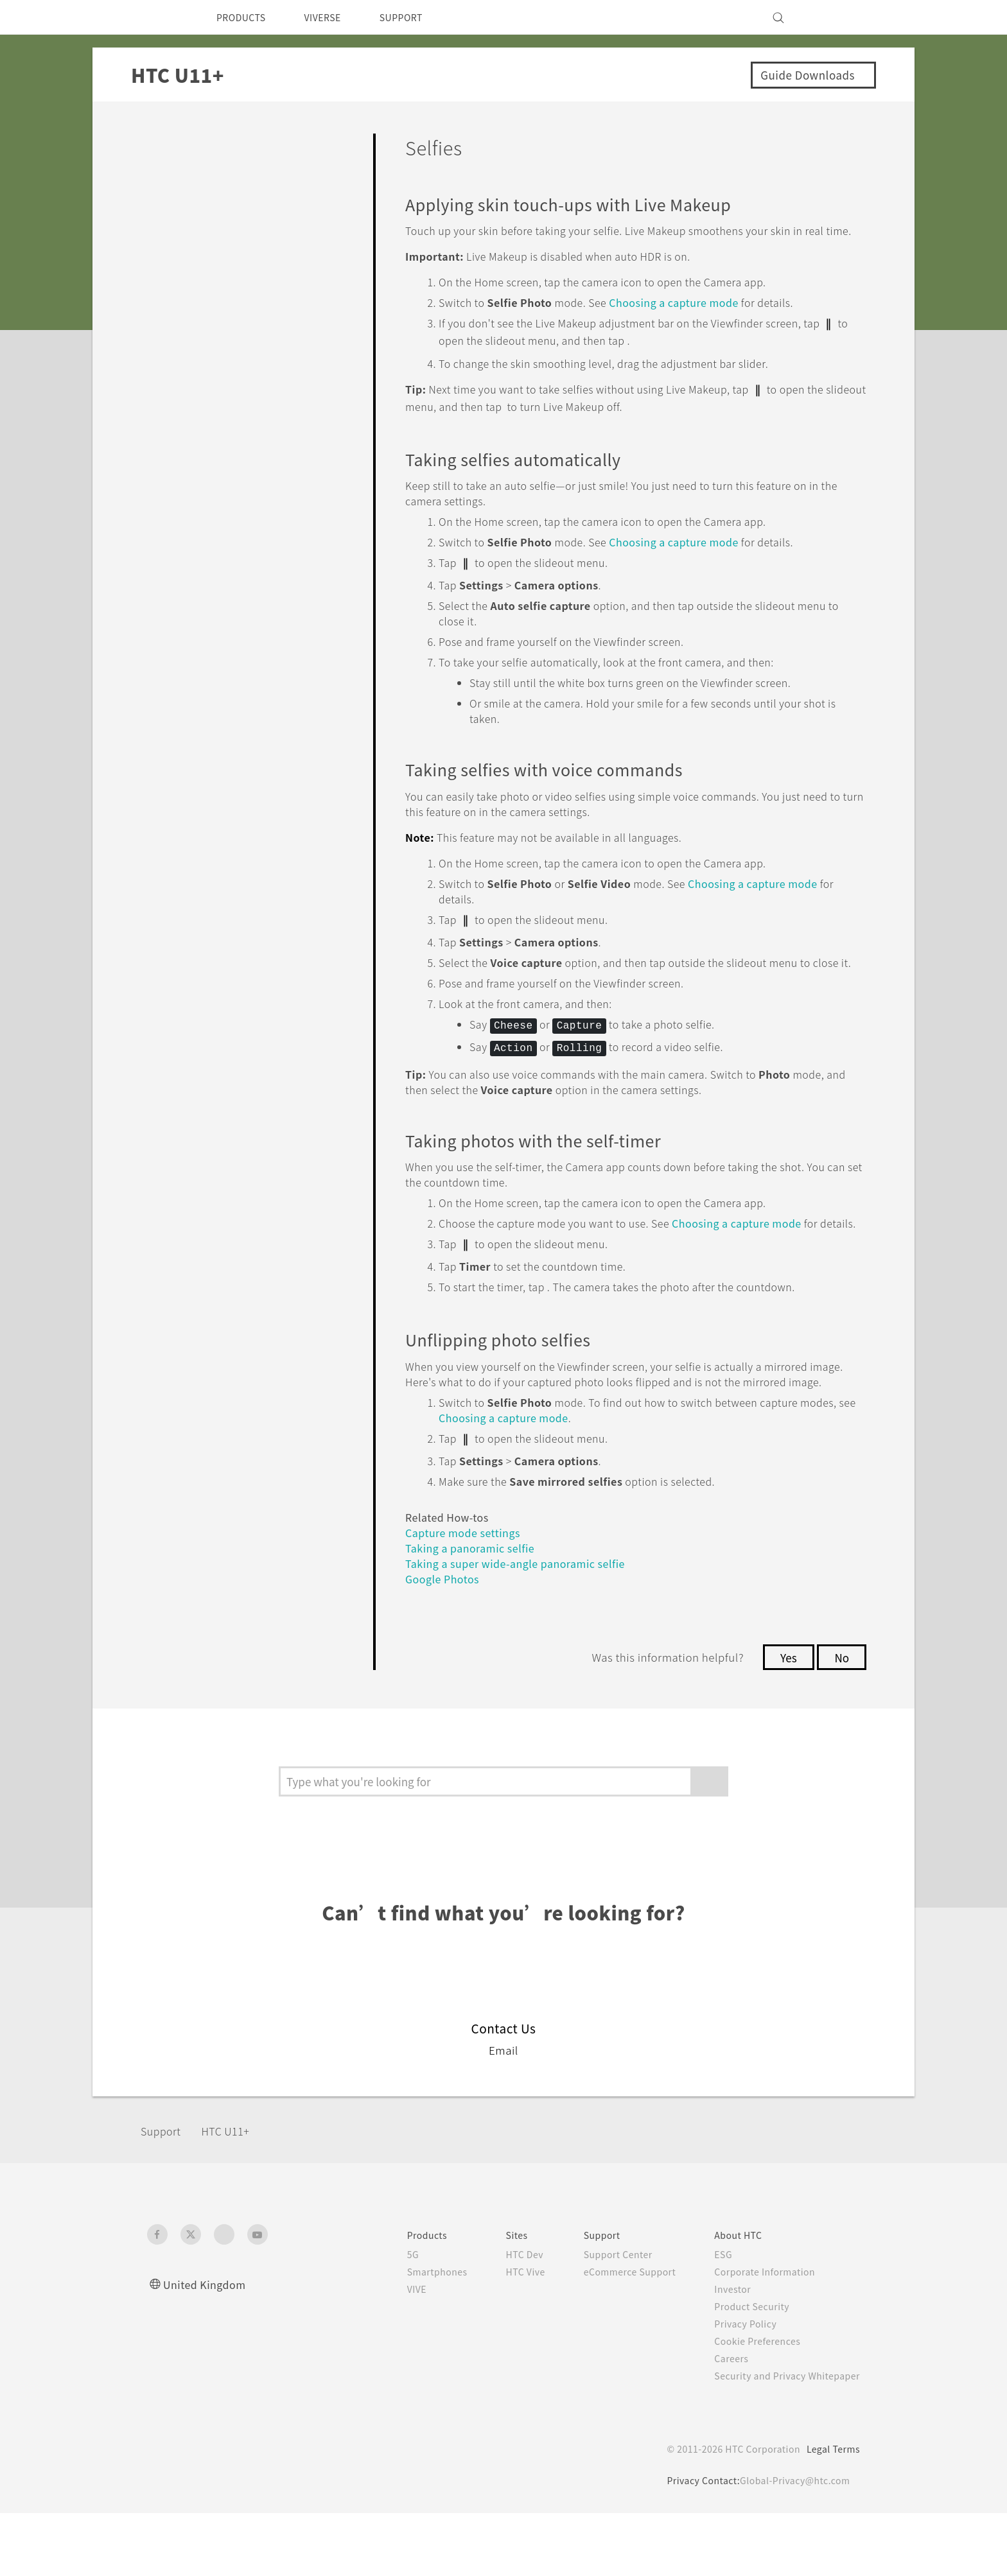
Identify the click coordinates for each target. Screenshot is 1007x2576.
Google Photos (446, 1641)
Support (164, 2194)
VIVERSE (333, 17)
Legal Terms (831, 2512)
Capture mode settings (468, 1595)
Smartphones (410, 2334)
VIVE (390, 2352)
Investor (723, 2352)
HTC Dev (502, 2317)
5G (384, 2317)
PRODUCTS (244, 17)
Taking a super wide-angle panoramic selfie (523, 1626)
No (841, 1720)
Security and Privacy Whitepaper (782, 2438)
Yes (784, 1720)
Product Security (743, 2369)
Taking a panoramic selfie (474, 1611)
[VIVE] (843, 17)
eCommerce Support (614, 2334)
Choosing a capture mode (697, 317)
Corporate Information (756, 2334)
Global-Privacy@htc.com (792, 2543)
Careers (721, 2421)
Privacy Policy (736, 2386)
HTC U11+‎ (233, 2194)
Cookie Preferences (750, 2404)
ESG (713, 2317)
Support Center (600, 2317)
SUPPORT (419, 17)
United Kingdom (207, 2347)
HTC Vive (503, 2334)
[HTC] (162, 17)
